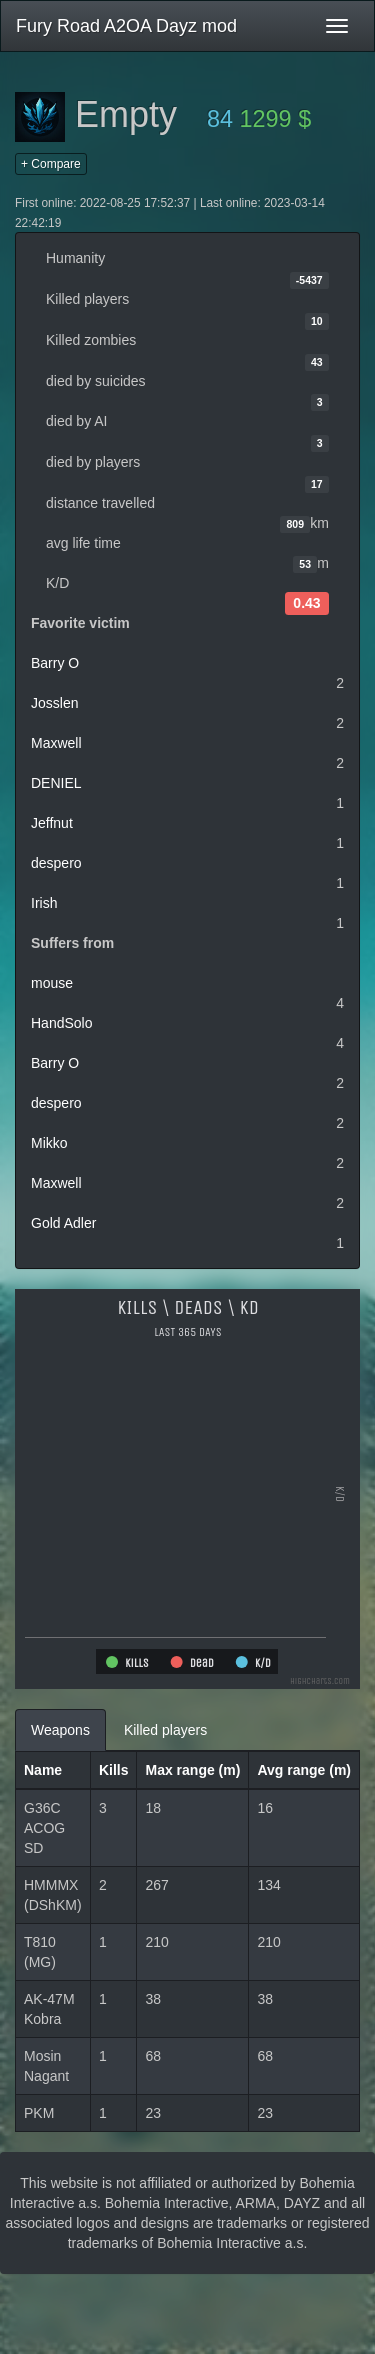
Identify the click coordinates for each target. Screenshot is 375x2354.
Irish (44, 903)
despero (56, 863)
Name (43, 1770)
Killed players (165, 1730)
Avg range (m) (304, 1770)
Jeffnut (52, 823)
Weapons (60, 1730)
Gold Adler (63, 1223)
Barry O (55, 663)
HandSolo (62, 1023)
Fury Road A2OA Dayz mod (126, 26)
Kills (114, 1770)
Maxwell (56, 743)
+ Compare (51, 164)
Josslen (54, 703)
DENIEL (56, 783)
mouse (52, 983)
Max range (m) (192, 1770)
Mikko (49, 1143)
